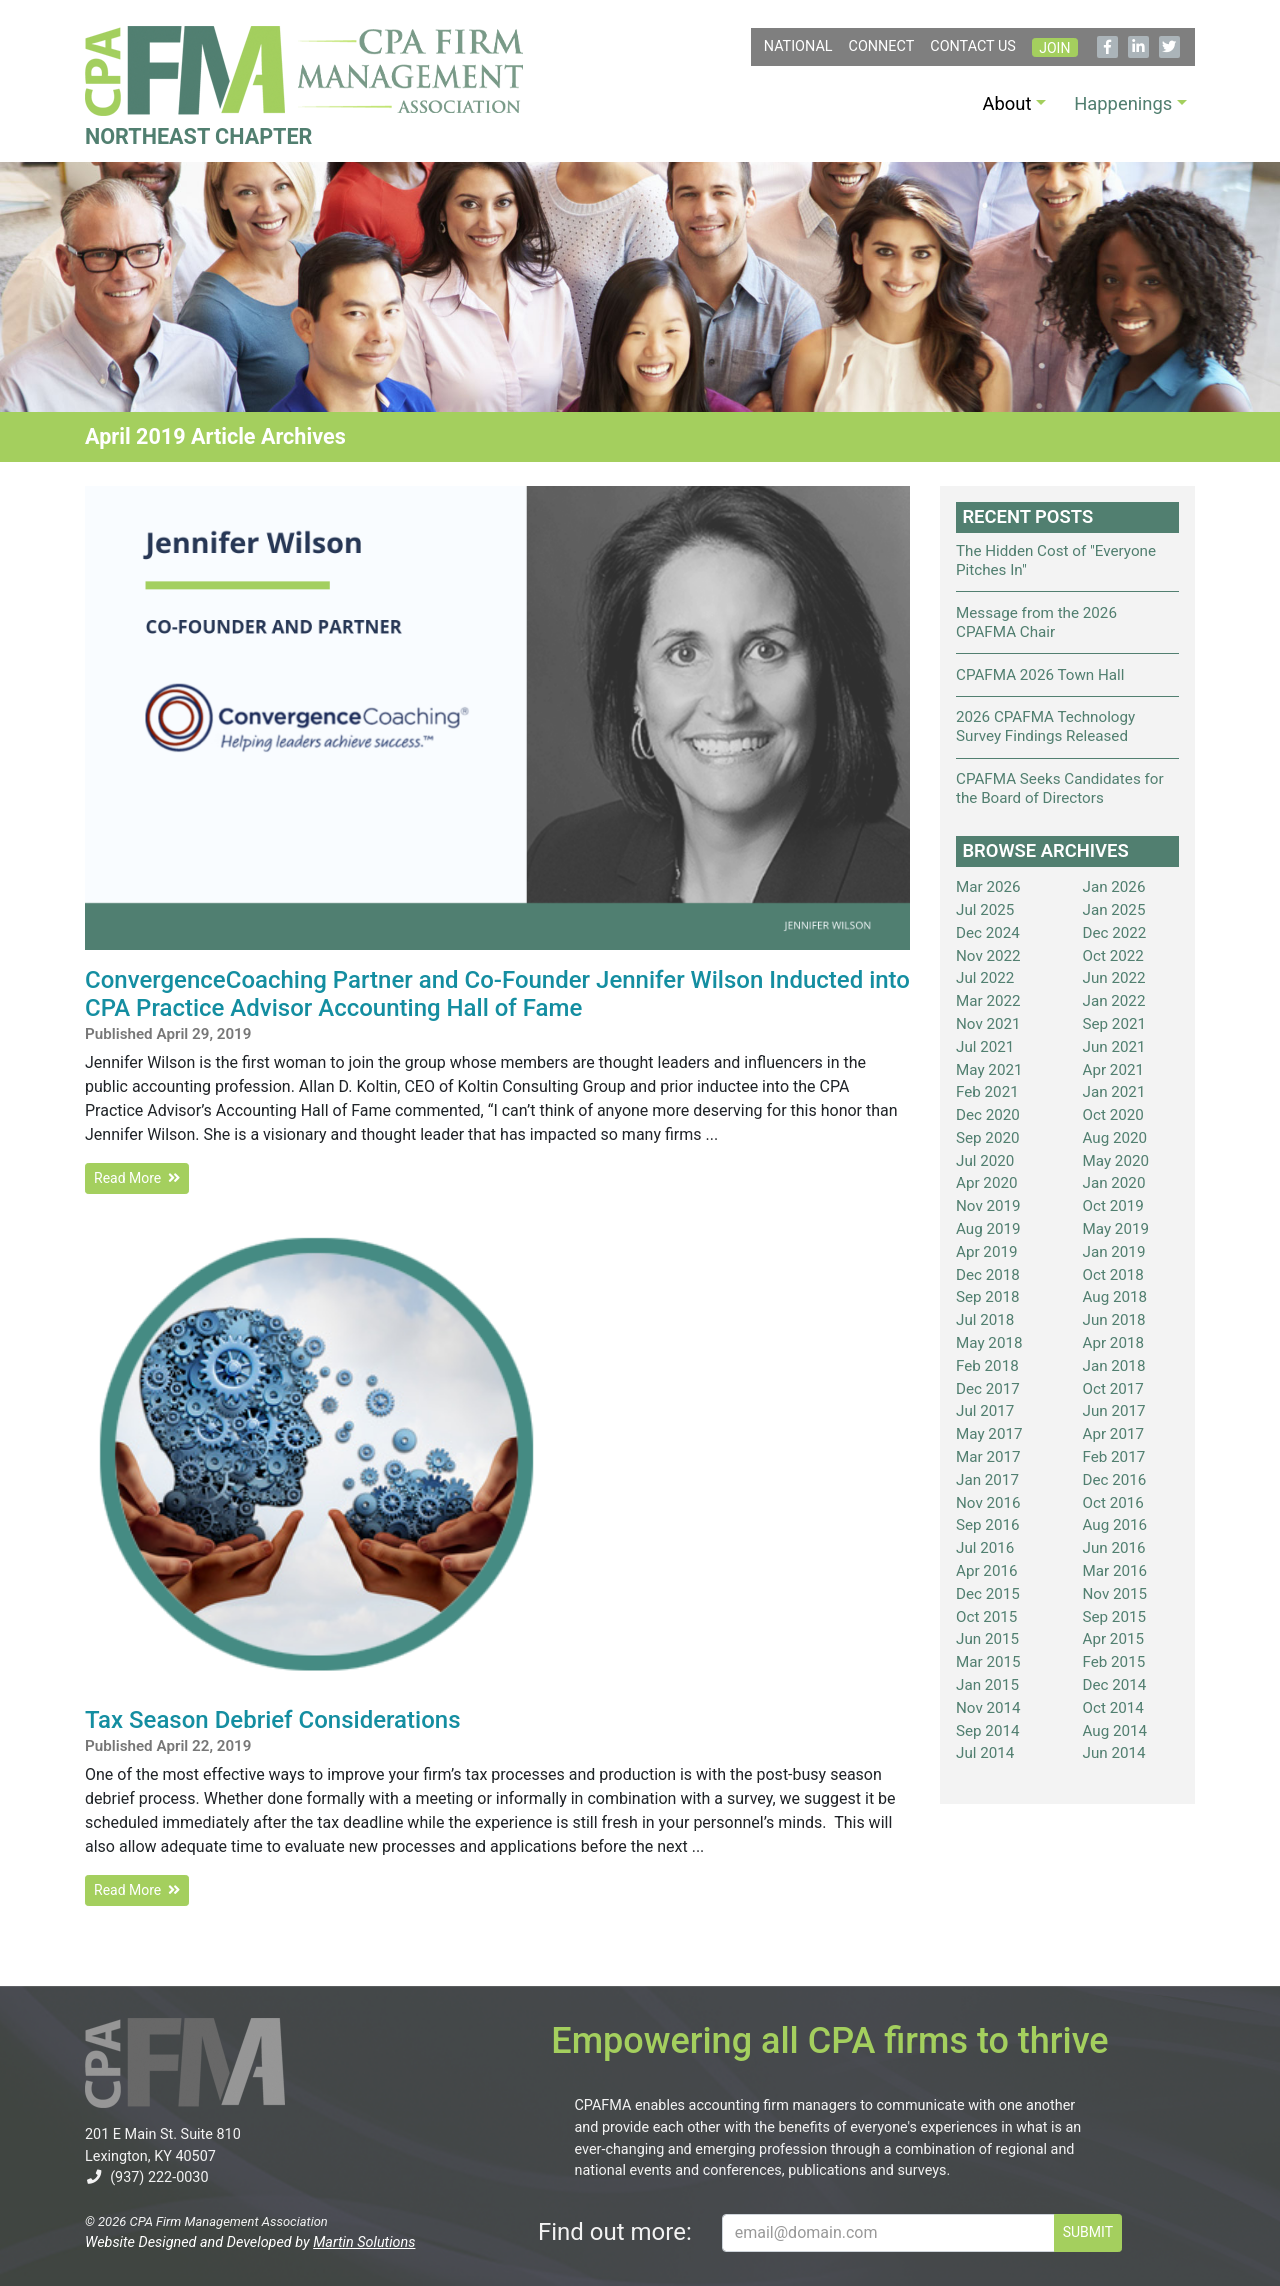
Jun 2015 (987, 1639)
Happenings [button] (1123, 103)
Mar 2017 (988, 1457)
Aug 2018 (1115, 1297)
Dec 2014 (1115, 1685)
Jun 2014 (1114, 1753)
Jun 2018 (1114, 1320)
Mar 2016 (1115, 1571)
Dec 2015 (988, 1594)
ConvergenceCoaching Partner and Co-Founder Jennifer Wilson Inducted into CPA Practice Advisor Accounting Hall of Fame (497, 994)
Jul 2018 (985, 1320)
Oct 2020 (1113, 1115)
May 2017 (989, 1434)
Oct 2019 (1113, 1206)
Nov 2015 (1115, 1594)
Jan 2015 (987, 1685)
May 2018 (989, 1343)
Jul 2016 (985, 1548)
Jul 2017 (985, 1411)
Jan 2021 (1114, 1092)
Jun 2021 (1114, 1047)
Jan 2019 (1114, 1252)
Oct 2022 (1113, 956)
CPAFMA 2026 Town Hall (1040, 675)
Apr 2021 (1114, 1070)
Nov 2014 (988, 1708)
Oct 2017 (1113, 1389)
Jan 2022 (1114, 1001)
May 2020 (1116, 1161)
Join (1054, 48)
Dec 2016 (1115, 1480)
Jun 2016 (1114, 1548)
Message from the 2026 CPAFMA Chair (1036, 622)
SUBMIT (1088, 2232)
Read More (137, 1178)
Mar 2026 (988, 887)
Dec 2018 (988, 1275)
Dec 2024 (988, 933)
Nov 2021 (988, 1024)
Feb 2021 (987, 1092)
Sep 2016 (988, 1525)
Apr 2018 (1114, 1343)
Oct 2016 (1113, 1503)
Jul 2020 (985, 1161)
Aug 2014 (1115, 1731)
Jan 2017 (987, 1480)
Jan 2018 (1114, 1366)
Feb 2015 (1114, 1662)
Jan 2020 (1114, 1183)
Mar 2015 (988, 1662)
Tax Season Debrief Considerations (273, 1720)
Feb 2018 (987, 1366)
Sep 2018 (988, 1297)
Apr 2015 (1114, 1639)
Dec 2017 (988, 1389)
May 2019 (1116, 1229)
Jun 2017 (1114, 1411)
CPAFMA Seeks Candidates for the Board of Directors (1060, 788)
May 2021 (989, 1070)
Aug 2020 (1115, 1138)
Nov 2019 (988, 1206)
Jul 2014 (985, 1753)
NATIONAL (798, 46)
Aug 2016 (1115, 1525)
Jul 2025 (985, 910)
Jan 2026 (1114, 887)
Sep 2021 (1115, 1024)
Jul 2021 (985, 1047)
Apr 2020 (987, 1183)
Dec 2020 (988, 1115)
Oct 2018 (1113, 1275)
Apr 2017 (1114, 1434)
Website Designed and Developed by (250, 2242)
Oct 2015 (986, 1617)
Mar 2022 (988, 1001)
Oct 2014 (1113, 1708)
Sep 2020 (988, 1138)
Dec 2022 (1115, 933)
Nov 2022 (988, 956)
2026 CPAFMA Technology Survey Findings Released (1045, 726)
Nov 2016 (988, 1503)
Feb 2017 (1114, 1457)
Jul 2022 (985, 978)
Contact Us (973, 46)
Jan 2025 (1114, 910)
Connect (882, 46)
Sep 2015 (1115, 1617)
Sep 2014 (988, 1731)
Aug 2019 (988, 1229)
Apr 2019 (987, 1252)
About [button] (1007, 103)
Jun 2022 (1114, 978)
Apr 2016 (987, 1571)
